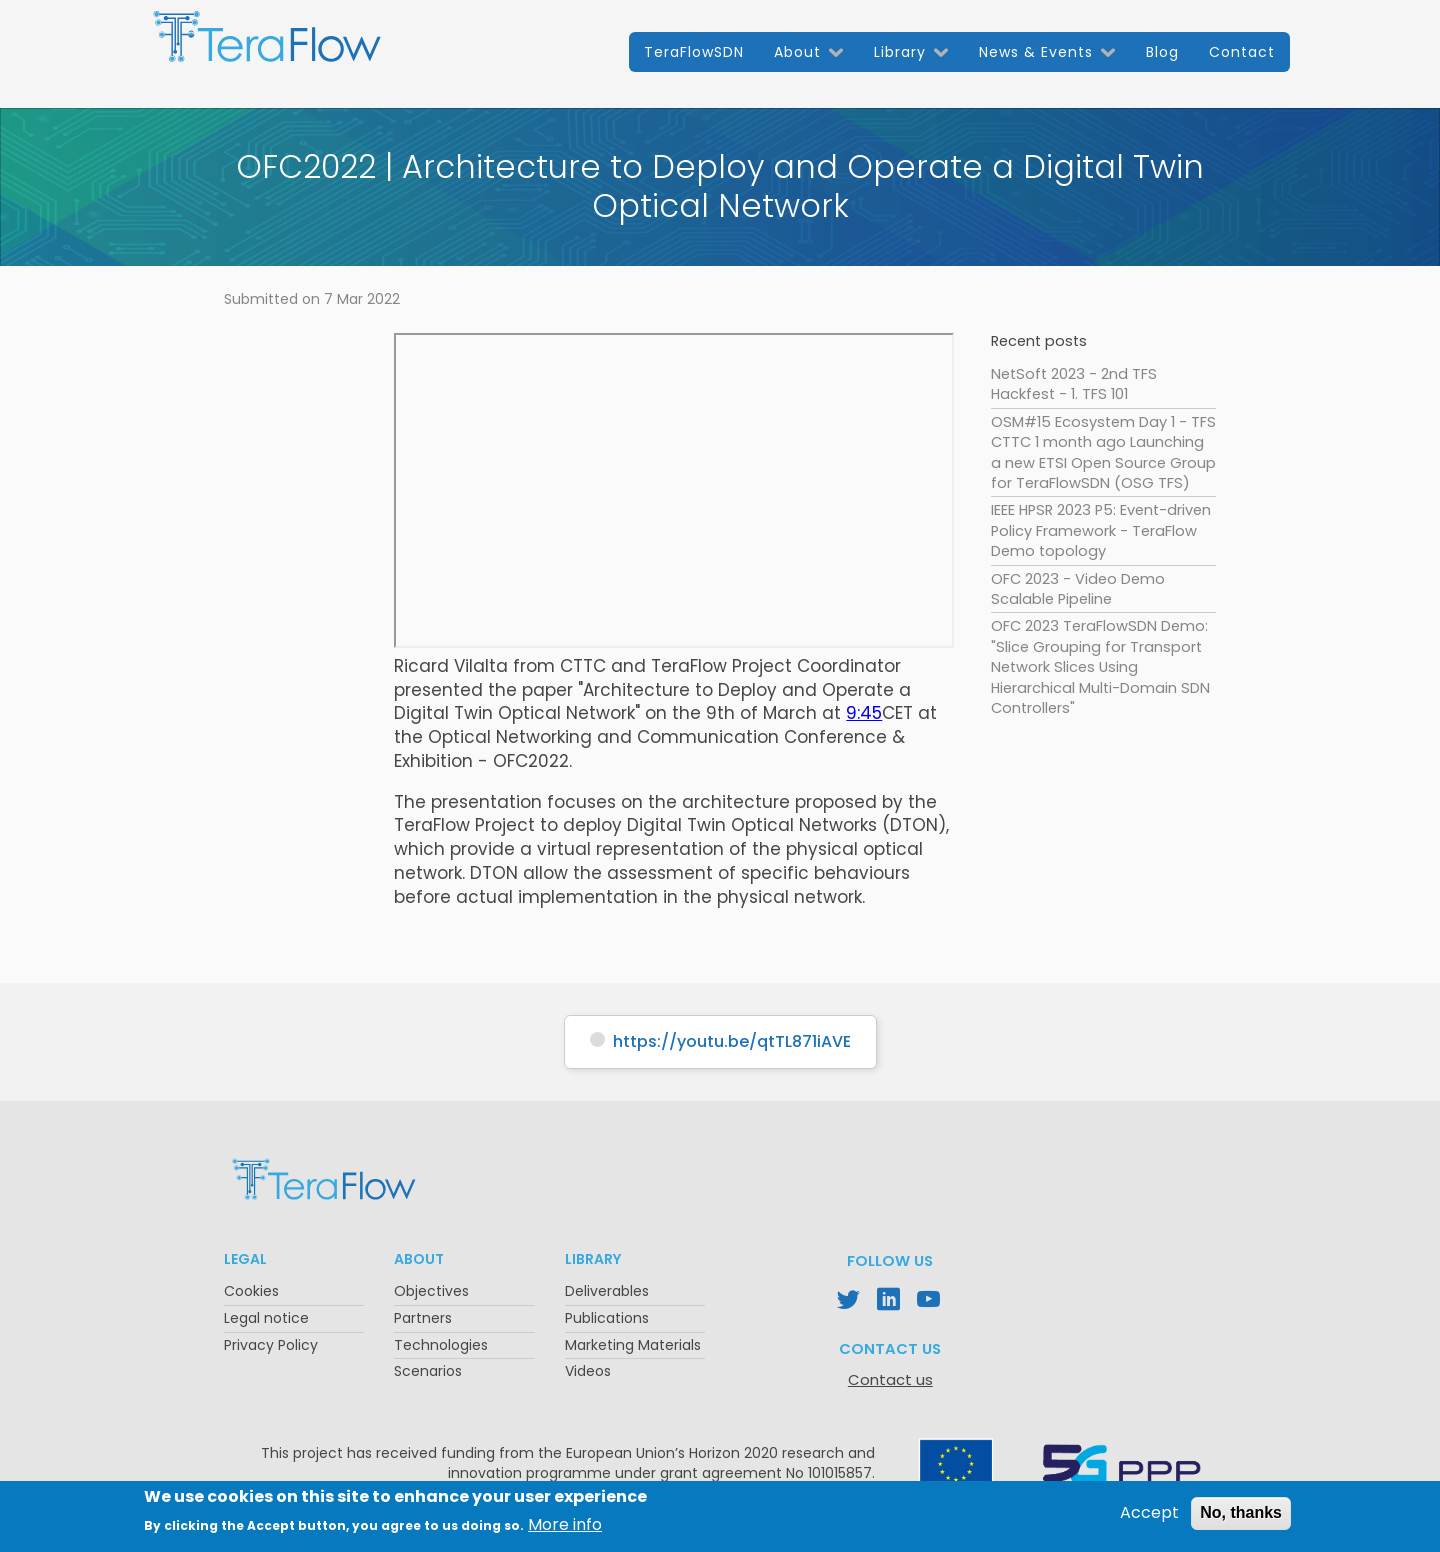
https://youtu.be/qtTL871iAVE (732, 1041)
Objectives (431, 1291)
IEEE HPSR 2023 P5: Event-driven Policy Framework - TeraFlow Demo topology (1101, 530)
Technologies (441, 1345)
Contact (1242, 52)
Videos (588, 1371)
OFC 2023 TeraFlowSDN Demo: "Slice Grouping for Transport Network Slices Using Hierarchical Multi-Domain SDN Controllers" (1100, 667)
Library (900, 52)
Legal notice (266, 1318)
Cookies (251, 1291)
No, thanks (1241, 1512)
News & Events (1036, 52)
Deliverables (607, 1291)
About (797, 52)
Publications (607, 1318)
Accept (1149, 1513)
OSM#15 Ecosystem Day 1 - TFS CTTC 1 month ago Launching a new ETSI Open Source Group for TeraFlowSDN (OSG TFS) (1103, 452)
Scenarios (428, 1371)
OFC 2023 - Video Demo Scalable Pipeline (1078, 589)
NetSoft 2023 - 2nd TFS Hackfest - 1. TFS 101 (1074, 384)
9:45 (864, 713)
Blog (1162, 52)
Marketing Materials (633, 1345)
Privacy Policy (271, 1345)
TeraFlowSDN (694, 52)
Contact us (890, 1379)
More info (565, 1525)
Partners (423, 1318)
